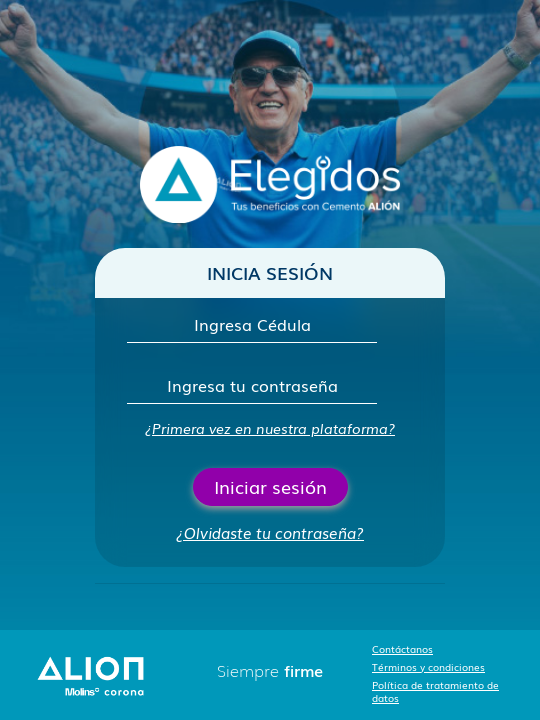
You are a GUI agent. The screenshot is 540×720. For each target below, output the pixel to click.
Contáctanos (402, 648)
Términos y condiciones (428, 666)
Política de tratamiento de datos (435, 691)
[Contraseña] (252, 385)
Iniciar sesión (270, 486)
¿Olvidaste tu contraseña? (270, 532)
